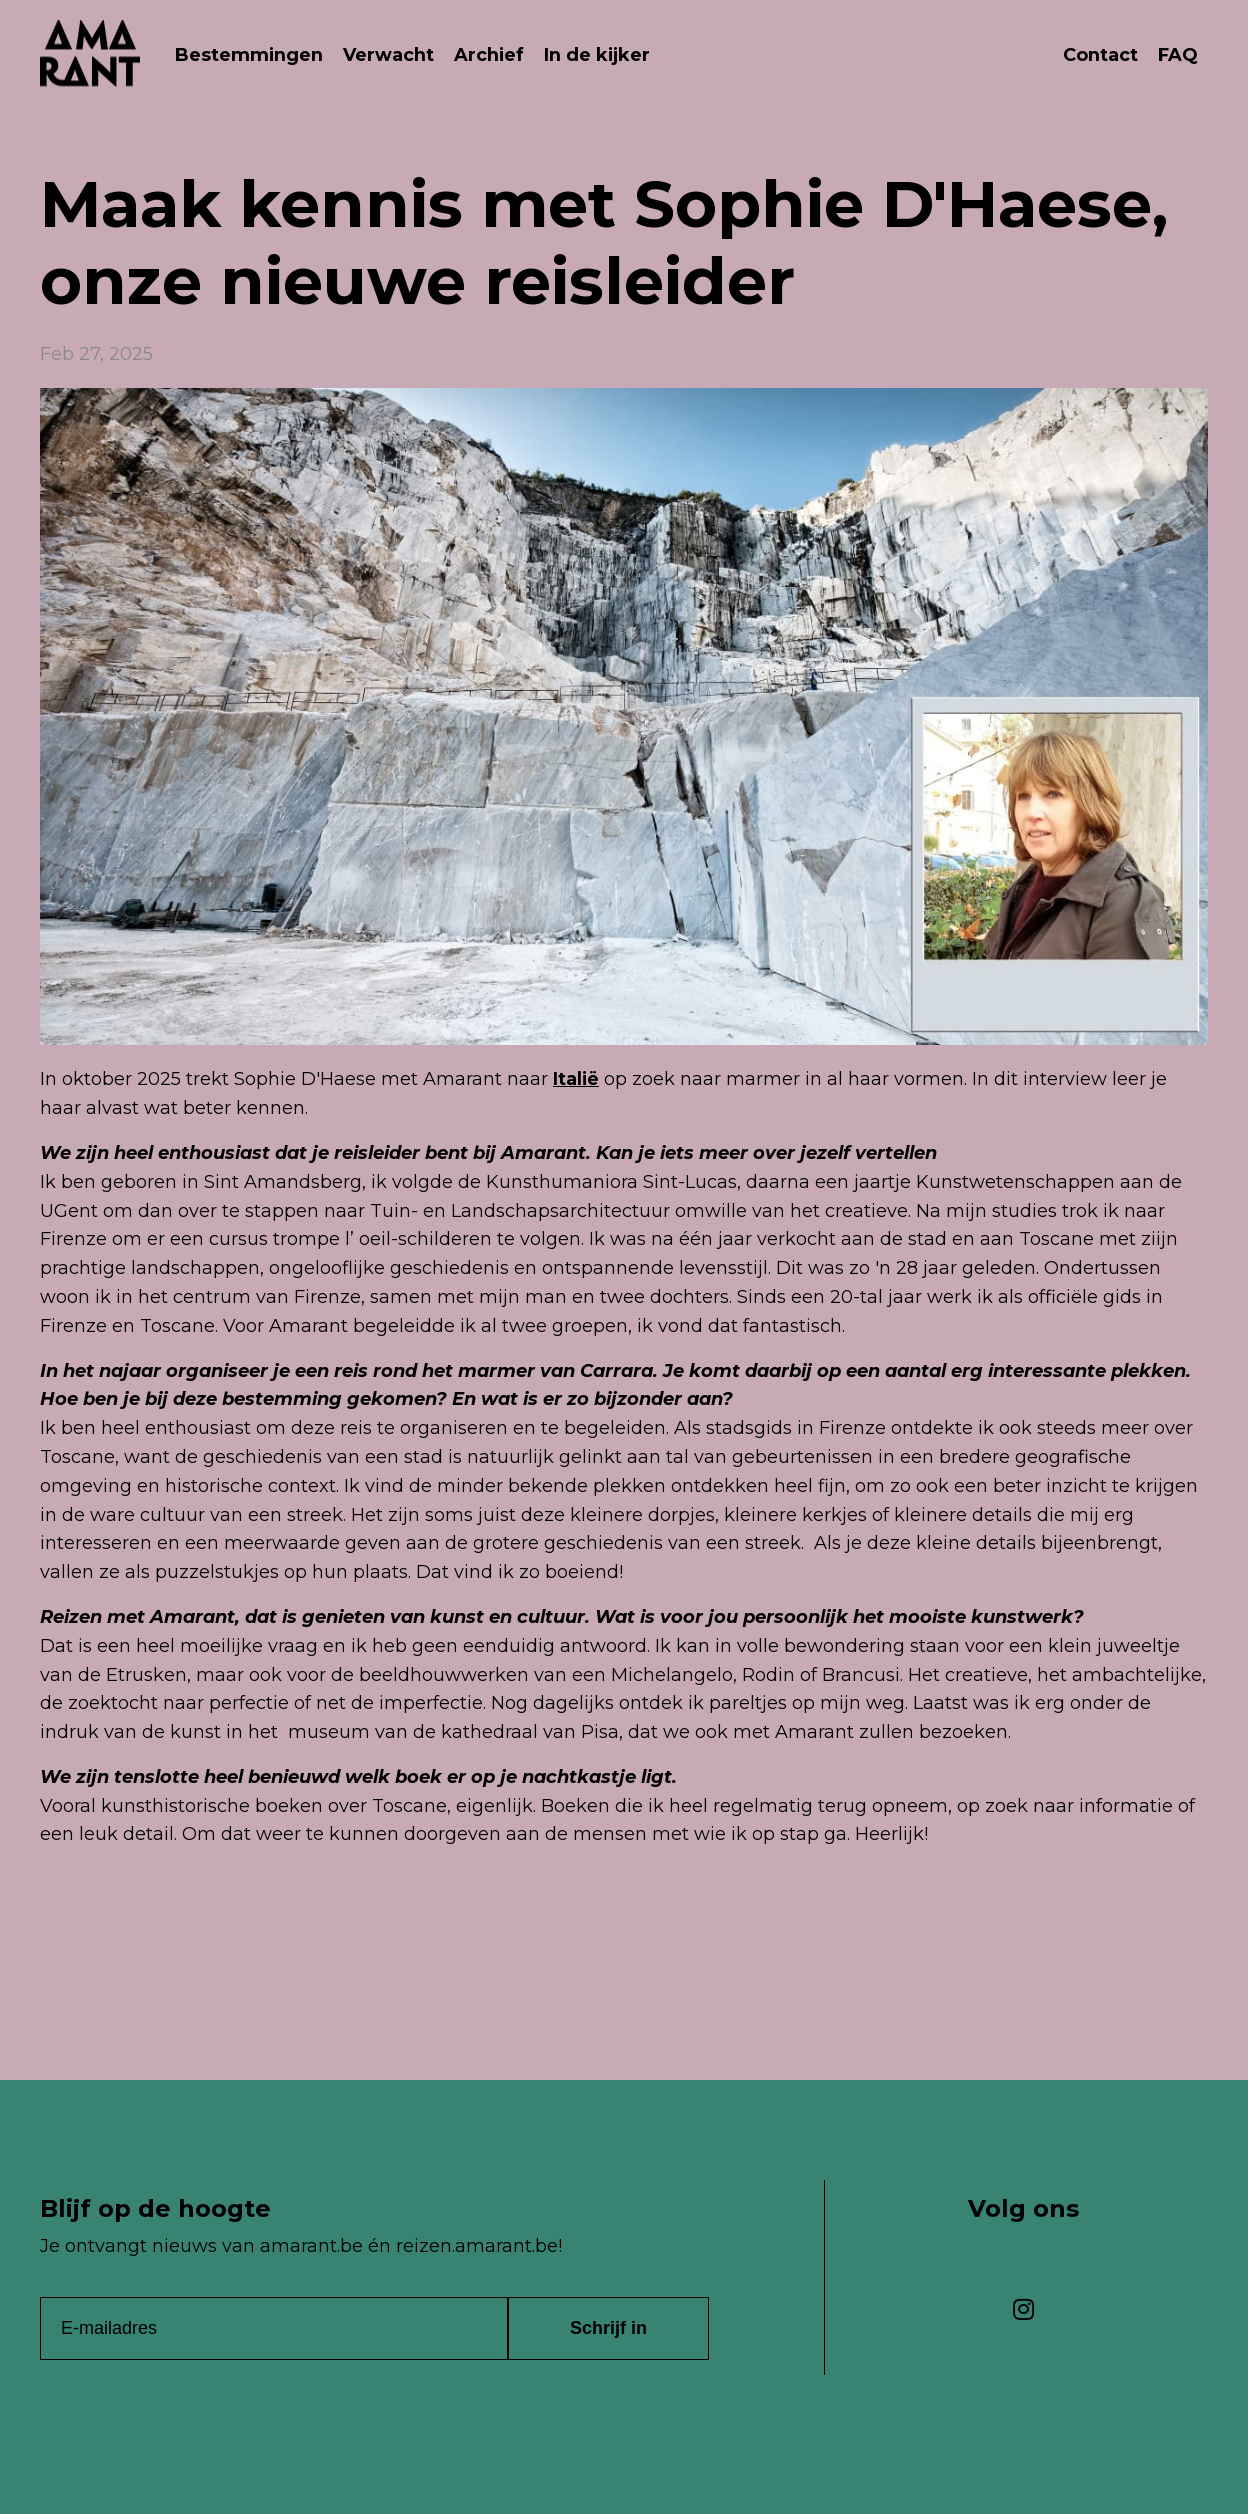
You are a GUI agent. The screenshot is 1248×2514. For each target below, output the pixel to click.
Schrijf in (608, 2327)
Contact (1100, 55)
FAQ (1178, 55)
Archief (490, 55)
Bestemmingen (249, 55)
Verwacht (389, 55)
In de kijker (600, 55)
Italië (576, 1078)
